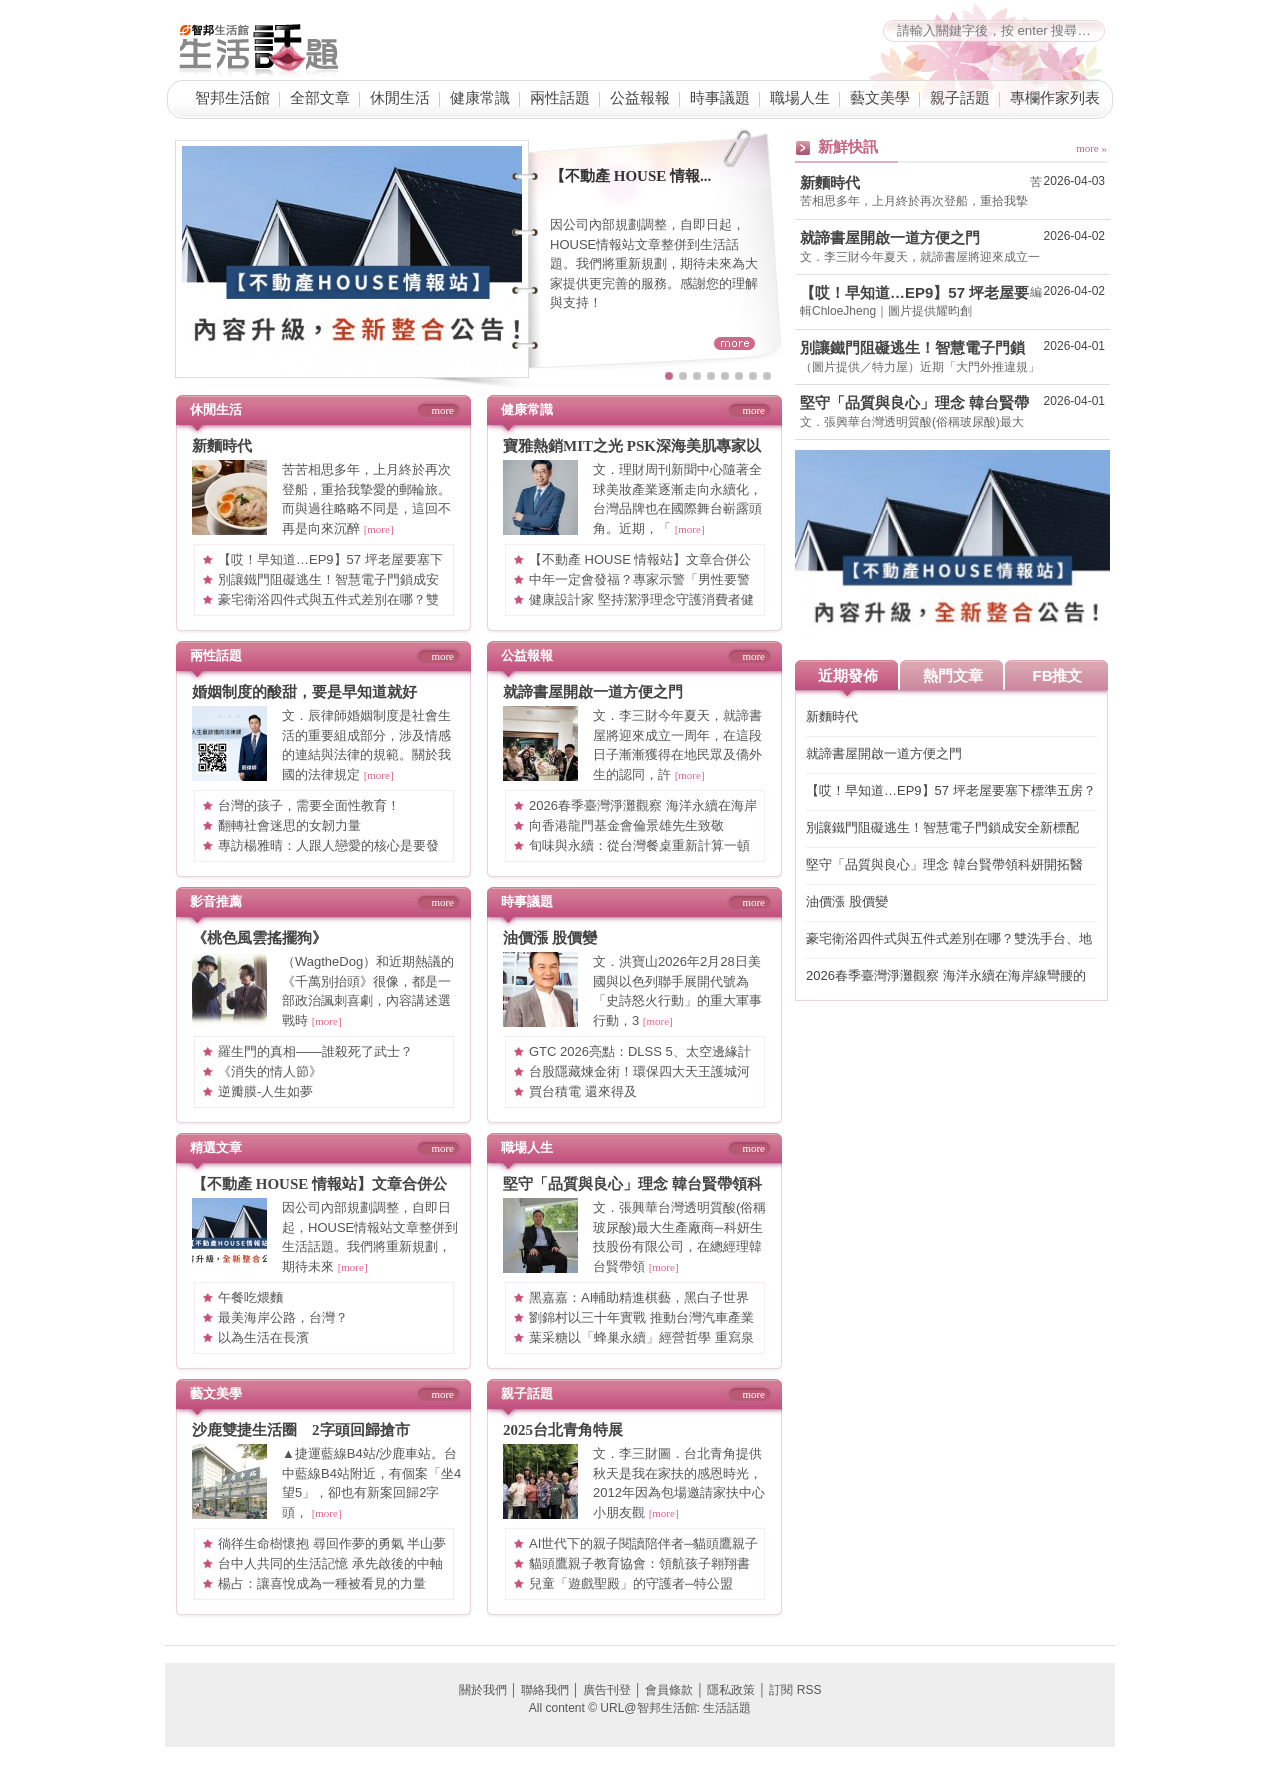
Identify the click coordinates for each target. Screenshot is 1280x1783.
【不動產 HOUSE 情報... (630, 176)
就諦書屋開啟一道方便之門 (593, 692)
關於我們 (483, 1690)
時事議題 (720, 98)
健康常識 (480, 98)
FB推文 (1058, 675)
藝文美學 (880, 98)
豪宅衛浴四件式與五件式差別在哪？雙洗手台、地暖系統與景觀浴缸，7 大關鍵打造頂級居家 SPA (949, 939)
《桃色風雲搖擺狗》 (259, 938)
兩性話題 (560, 98)
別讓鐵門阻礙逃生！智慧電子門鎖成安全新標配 (912, 348)
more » (1091, 148)
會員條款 (669, 1690)
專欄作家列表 (1055, 98)
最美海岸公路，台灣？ (283, 1317)
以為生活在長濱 (263, 1337)
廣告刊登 (607, 1690)
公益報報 (640, 98)
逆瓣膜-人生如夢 (265, 1091)
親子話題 (960, 98)
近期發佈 (848, 675)
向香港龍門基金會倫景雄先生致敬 (626, 825)
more (442, 410)
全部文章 (320, 98)
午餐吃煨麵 (250, 1297)
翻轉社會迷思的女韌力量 (289, 825)
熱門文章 (953, 675)
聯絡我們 (545, 1690)
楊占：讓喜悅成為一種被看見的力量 (322, 1583)
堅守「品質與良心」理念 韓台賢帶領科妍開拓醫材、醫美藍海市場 (914, 403)
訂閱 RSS (795, 1690)
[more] (379, 529)
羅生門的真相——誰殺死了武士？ (315, 1051)
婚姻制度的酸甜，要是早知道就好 (304, 692)
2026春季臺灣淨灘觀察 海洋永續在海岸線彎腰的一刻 (946, 976)
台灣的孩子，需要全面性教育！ (309, 805)
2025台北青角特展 (563, 1430)
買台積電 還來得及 (583, 1091)
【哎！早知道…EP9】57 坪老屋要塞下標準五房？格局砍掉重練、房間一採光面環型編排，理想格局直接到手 (914, 293)
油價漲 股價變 (550, 938)
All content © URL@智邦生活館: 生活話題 (640, 1708)
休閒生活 (400, 98)
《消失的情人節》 (270, 1071)
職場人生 (800, 98)
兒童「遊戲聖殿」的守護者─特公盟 (631, 1583)
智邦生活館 (232, 98)
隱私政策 (731, 1690)
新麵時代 (222, 446)
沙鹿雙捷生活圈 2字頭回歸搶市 (301, 1430)
